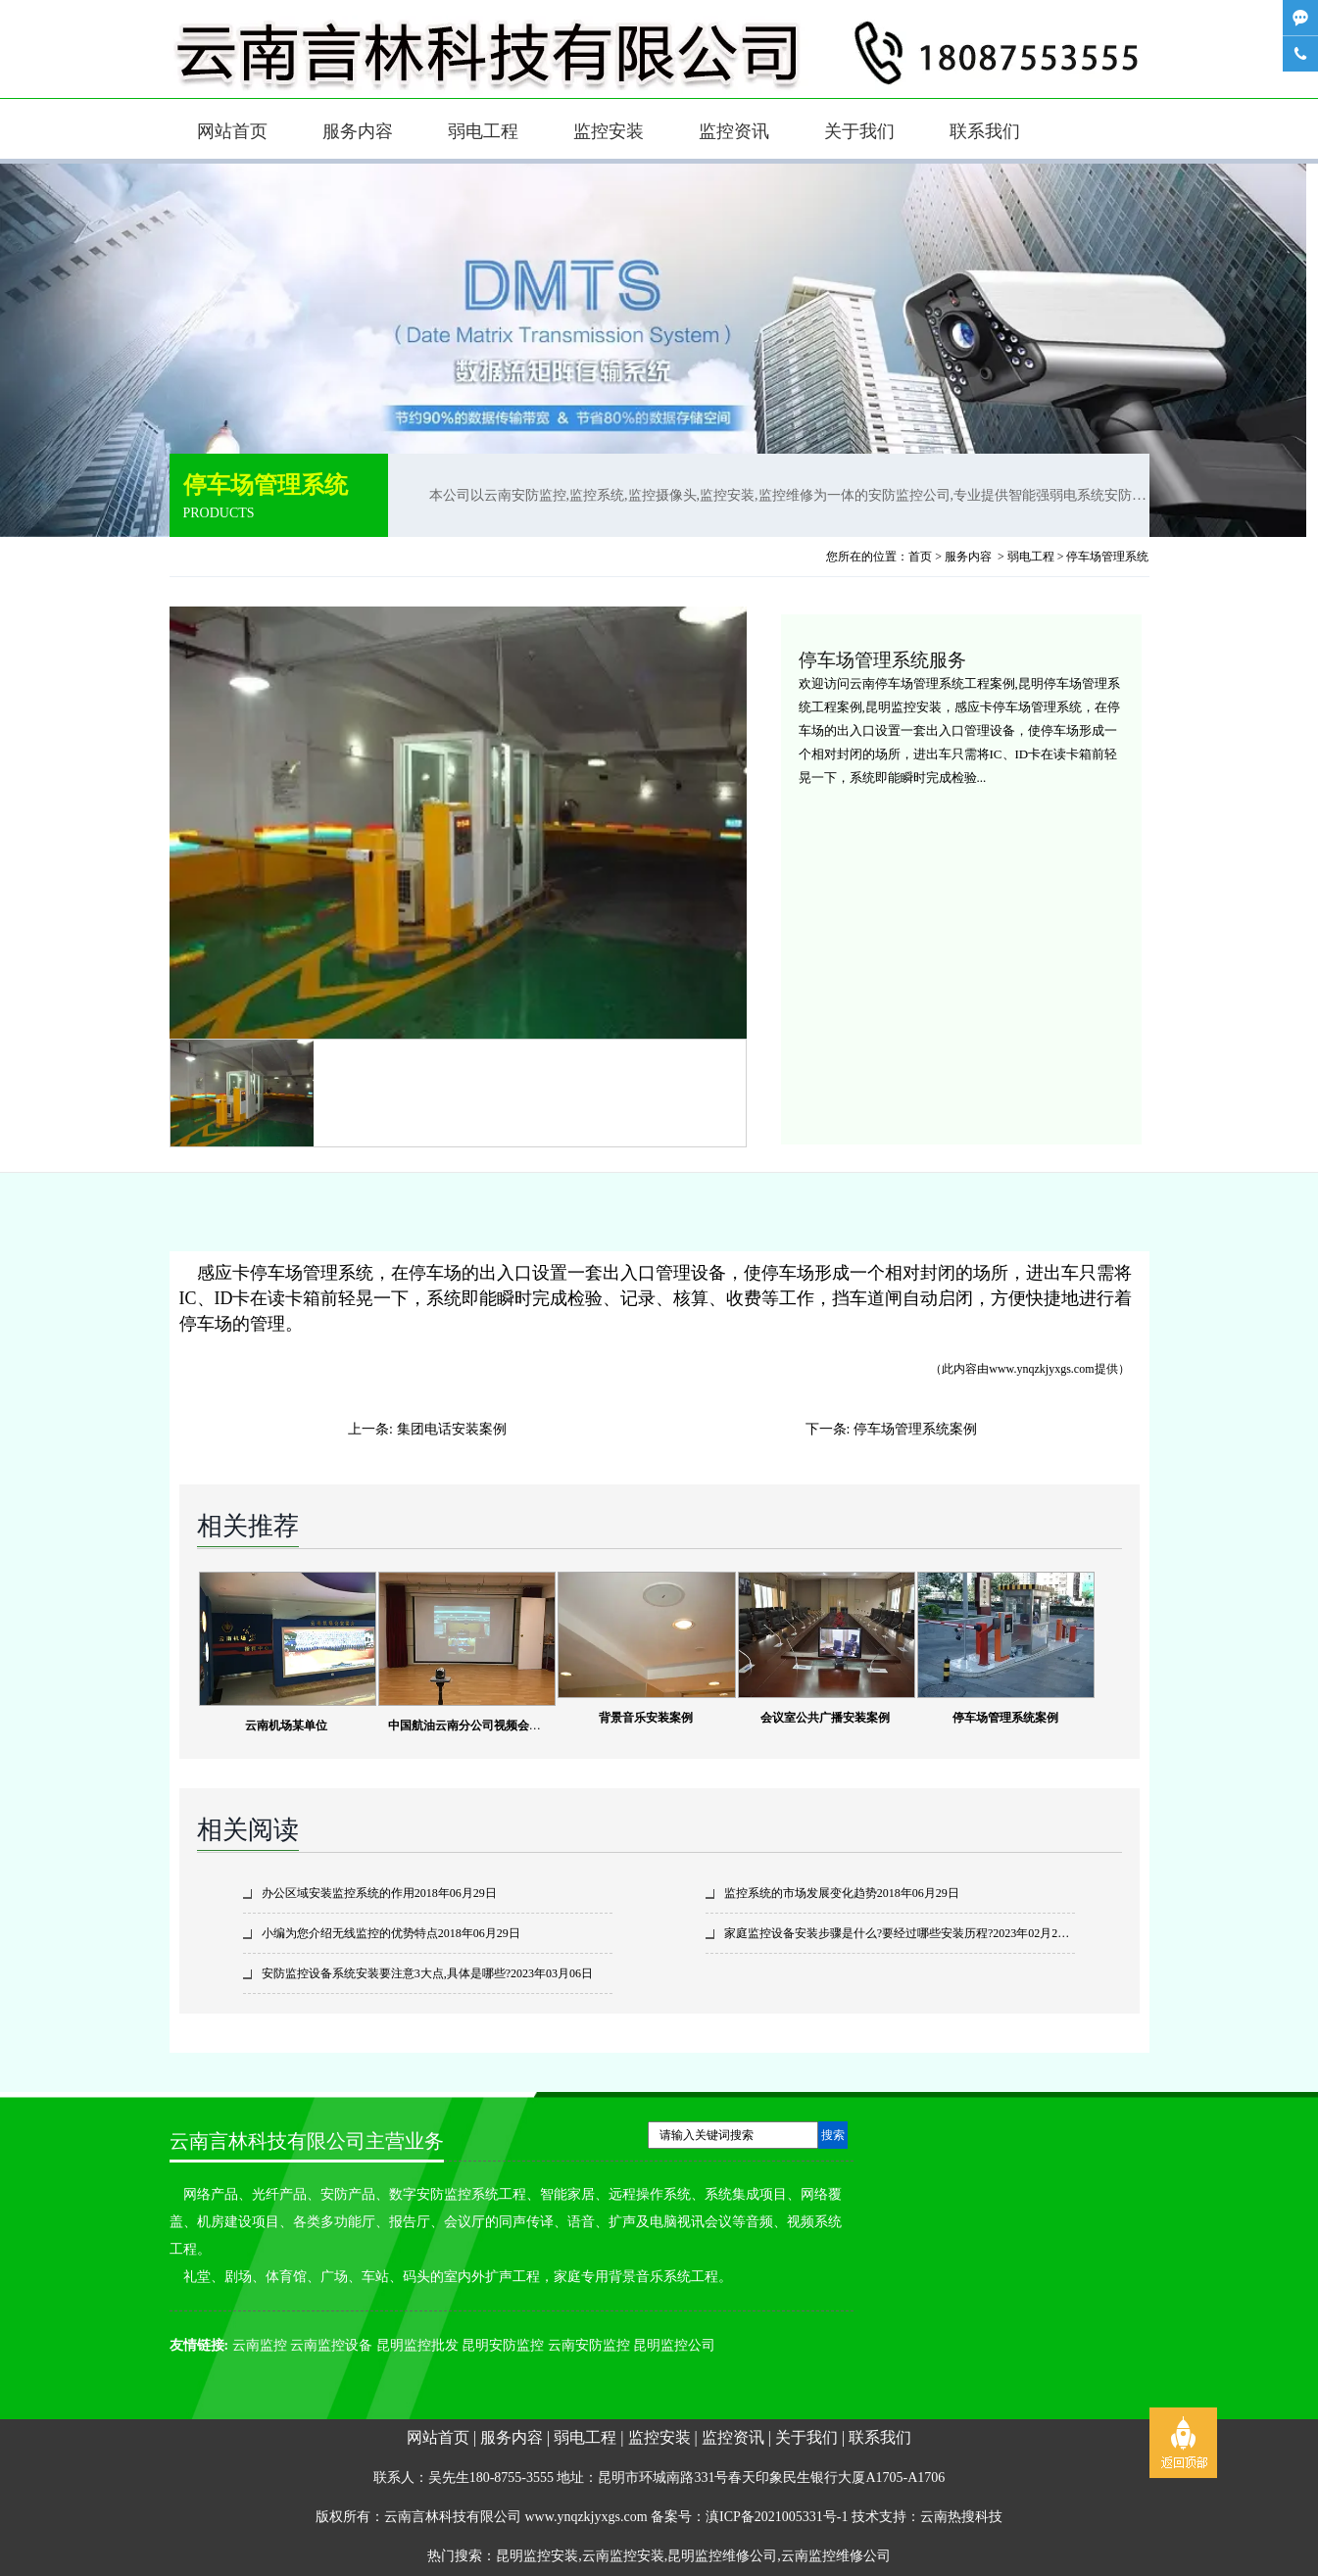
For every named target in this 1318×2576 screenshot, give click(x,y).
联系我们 (985, 131)
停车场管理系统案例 (915, 1429)
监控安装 (608, 131)
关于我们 (859, 131)
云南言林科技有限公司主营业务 (307, 2141)
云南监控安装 (623, 2556)
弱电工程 (483, 131)
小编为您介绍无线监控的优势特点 (350, 1933)
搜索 (833, 2135)
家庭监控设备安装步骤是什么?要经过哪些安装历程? (859, 1933)
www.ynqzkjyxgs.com (1041, 1369)
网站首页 (232, 131)
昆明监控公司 (674, 2345)
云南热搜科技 (961, 2516)
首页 (920, 556)
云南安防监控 (589, 2345)
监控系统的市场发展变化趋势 (800, 1893)
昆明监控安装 (537, 2556)
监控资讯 (734, 131)
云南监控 (259, 2345)
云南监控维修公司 (836, 2556)
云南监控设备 (331, 2345)
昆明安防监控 (503, 2345)
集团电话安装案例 (452, 1429)
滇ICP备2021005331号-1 (777, 2516)
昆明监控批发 (417, 2345)
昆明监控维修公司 (722, 2556)
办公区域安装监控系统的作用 (338, 1893)
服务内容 (357, 131)
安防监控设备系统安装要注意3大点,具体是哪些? (386, 1973)
